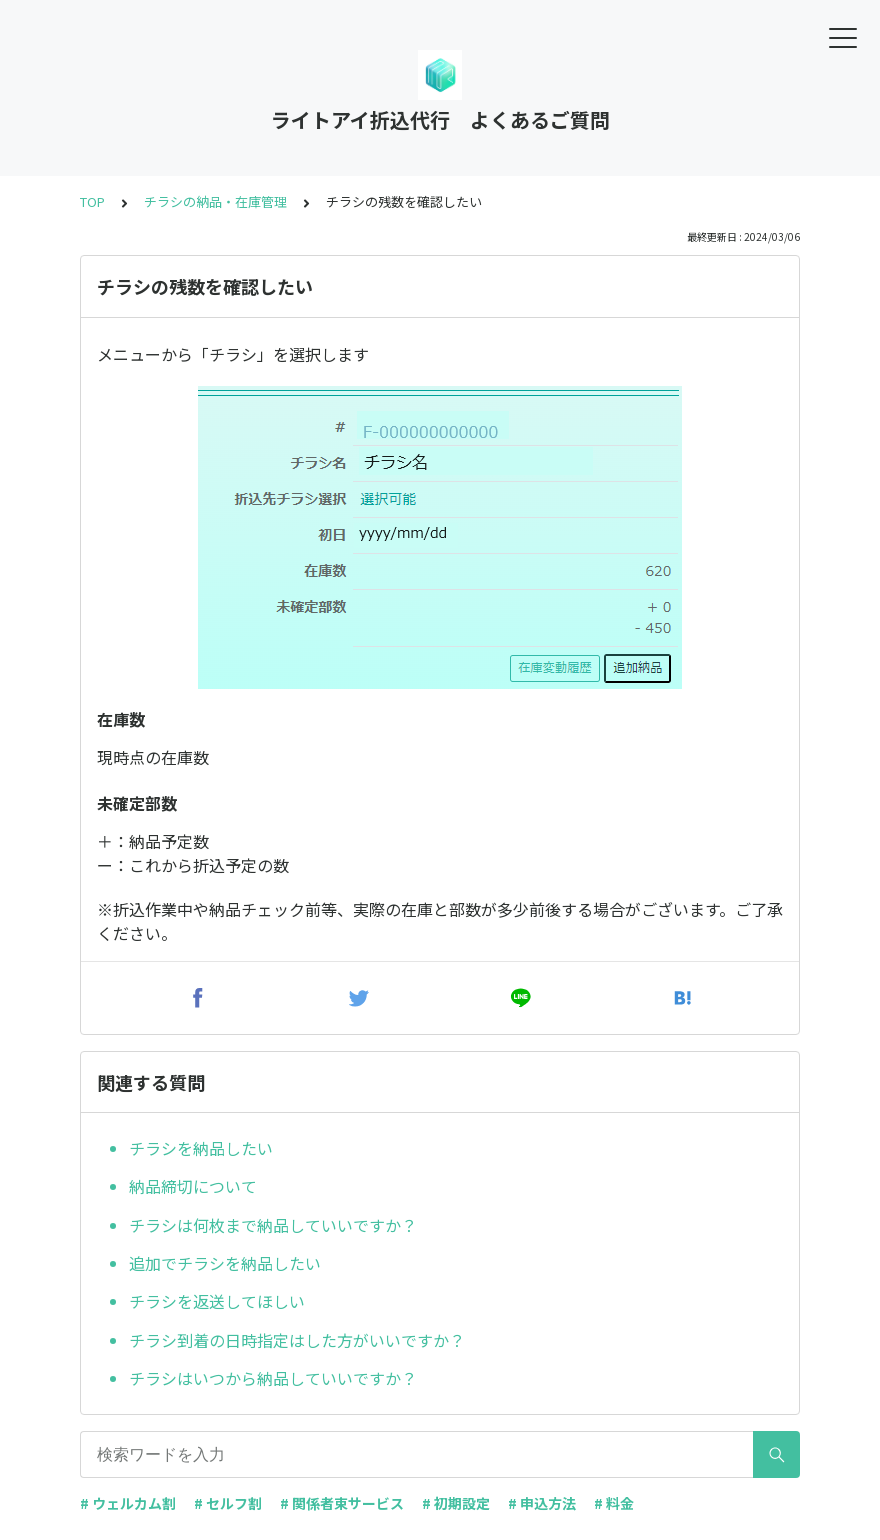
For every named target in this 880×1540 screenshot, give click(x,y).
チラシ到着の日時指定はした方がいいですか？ (297, 1340)
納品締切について (193, 1186)
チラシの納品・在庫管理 (215, 201)
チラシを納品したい (201, 1148)
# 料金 (614, 1503)
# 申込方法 (542, 1503)
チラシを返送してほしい (217, 1301)
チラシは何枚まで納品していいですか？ (273, 1225)
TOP (92, 201)
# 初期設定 (456, 1503)
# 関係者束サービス (342, 1503)
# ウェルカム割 (128, 1503)
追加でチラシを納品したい (225, 1263)
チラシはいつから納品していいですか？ (273, 1378)
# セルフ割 (228, 1503)
